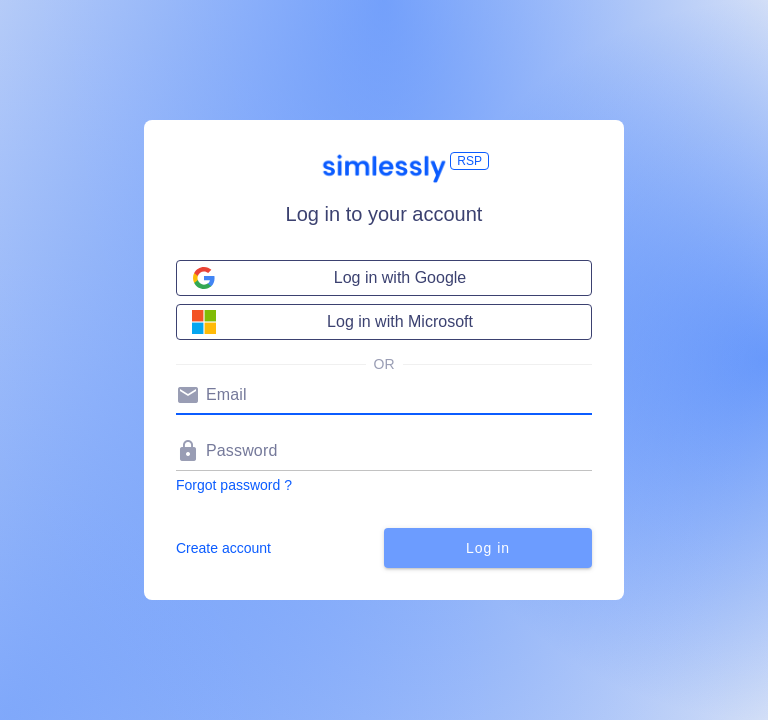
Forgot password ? (234, 485)
